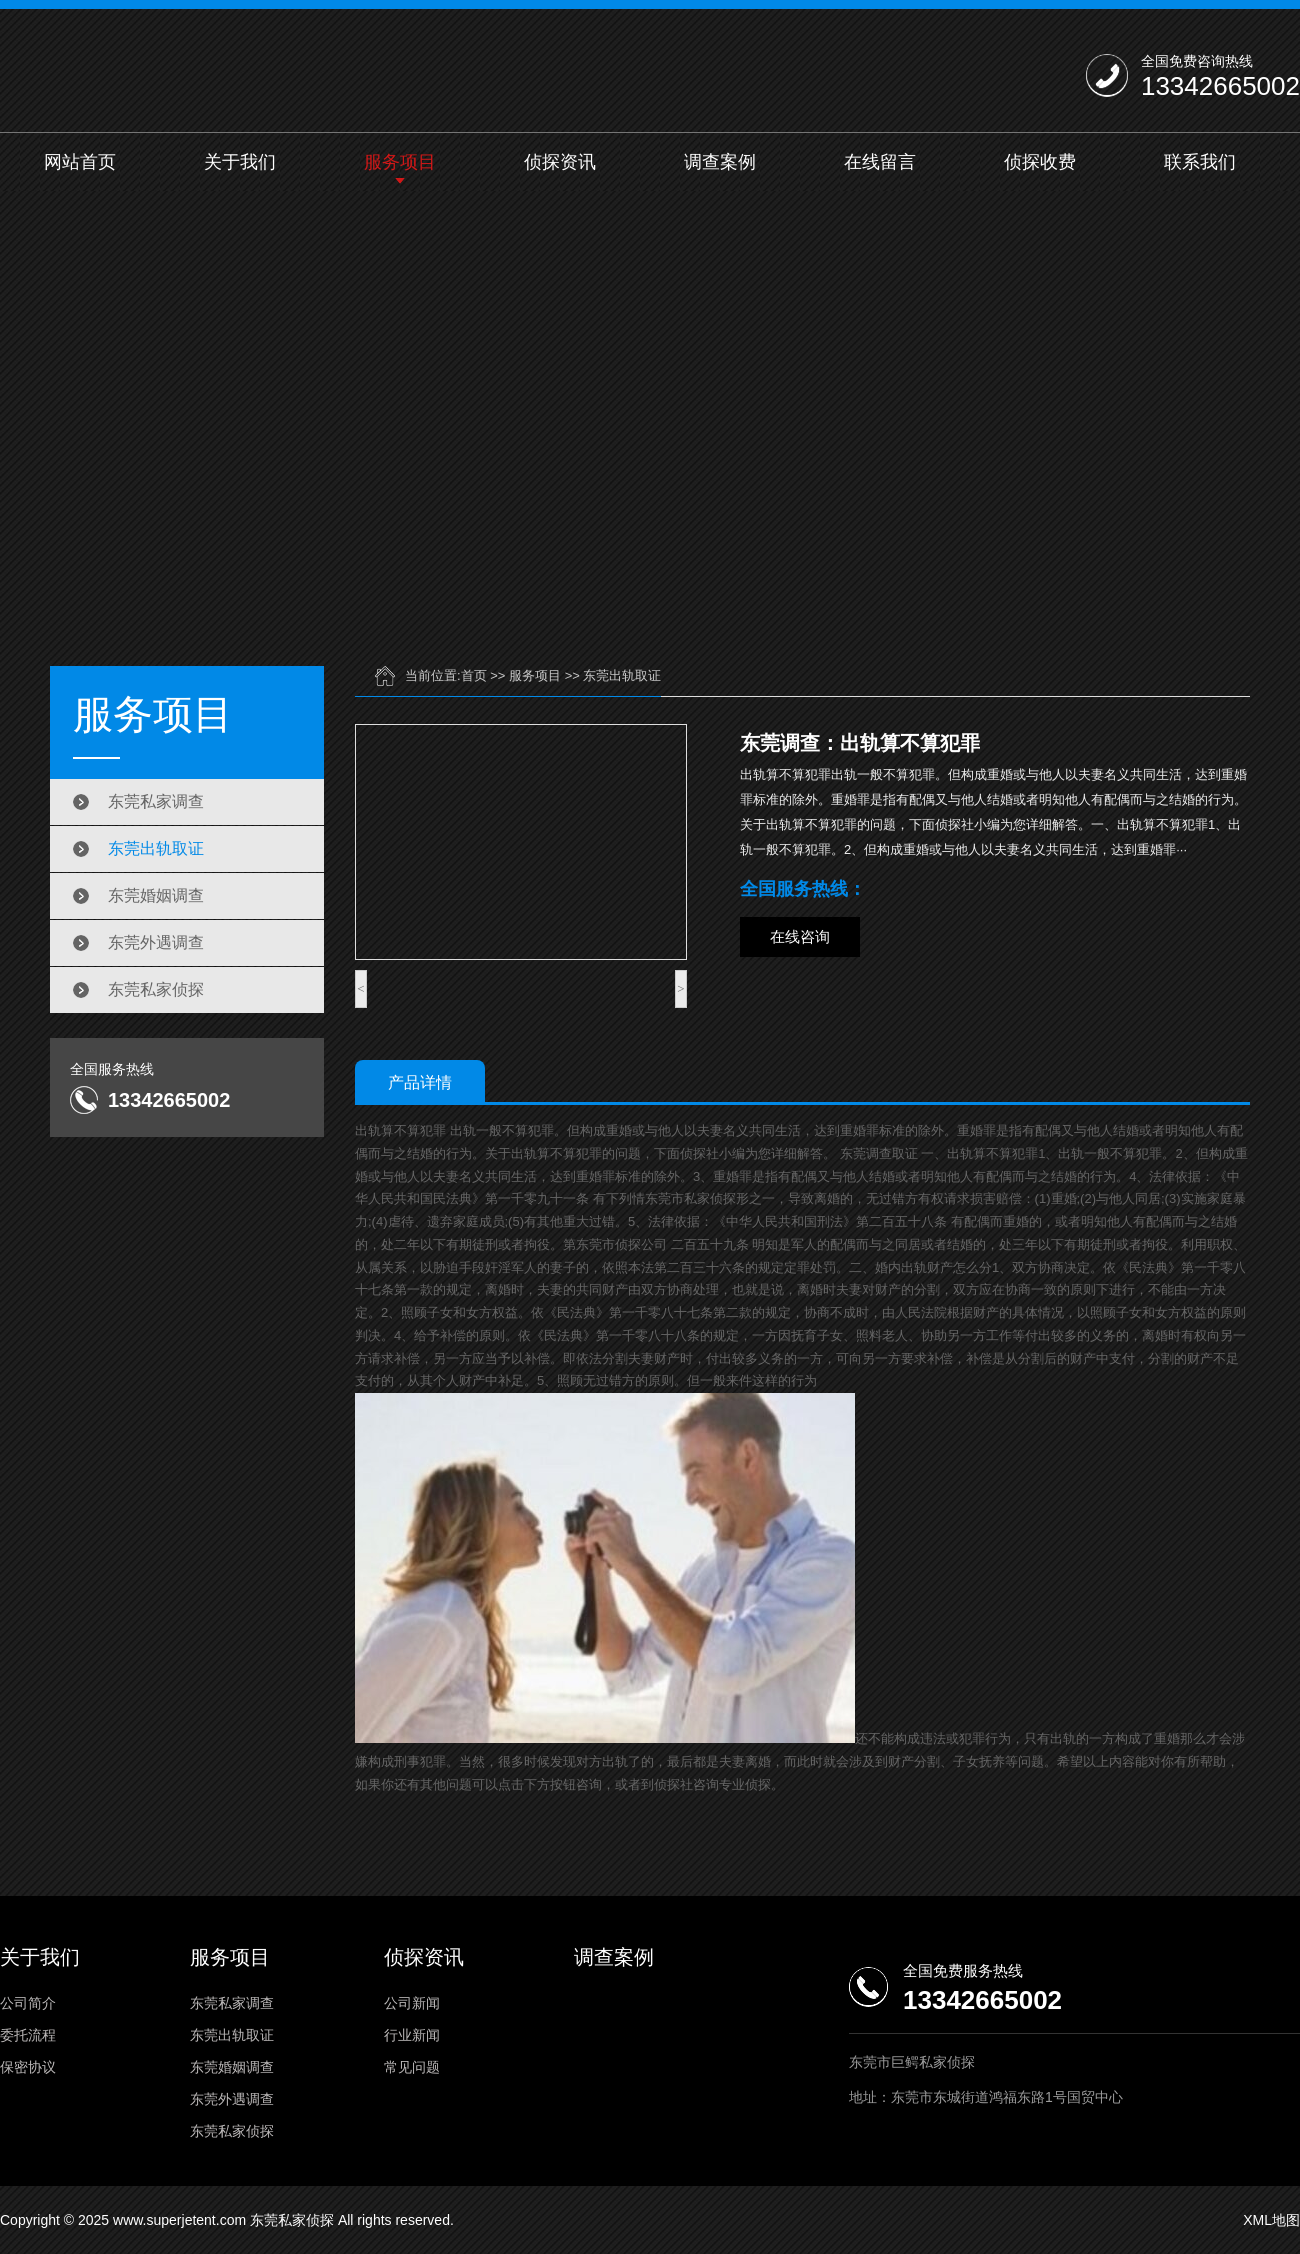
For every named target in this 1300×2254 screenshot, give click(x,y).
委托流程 (28, 2035)
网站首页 (80, 162)
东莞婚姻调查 (156, 895)
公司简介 (28, 2003)
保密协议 (28, 2067)
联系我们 (1200, 162)
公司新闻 (412, 2003)
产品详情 (420, 1082)
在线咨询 (800, 936)
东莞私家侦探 (156, 989)
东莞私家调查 (156, 801)
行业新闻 (412, 2035)
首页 (474, 675)
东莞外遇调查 (156, 942)
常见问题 (412, 2067)
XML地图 (1271, 2220)
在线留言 (880, 162)
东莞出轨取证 (156, 848)
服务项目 (400, 162)
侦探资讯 (560, 162)
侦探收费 (1040, 162)
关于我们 (240, 162)
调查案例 (720, 162)
